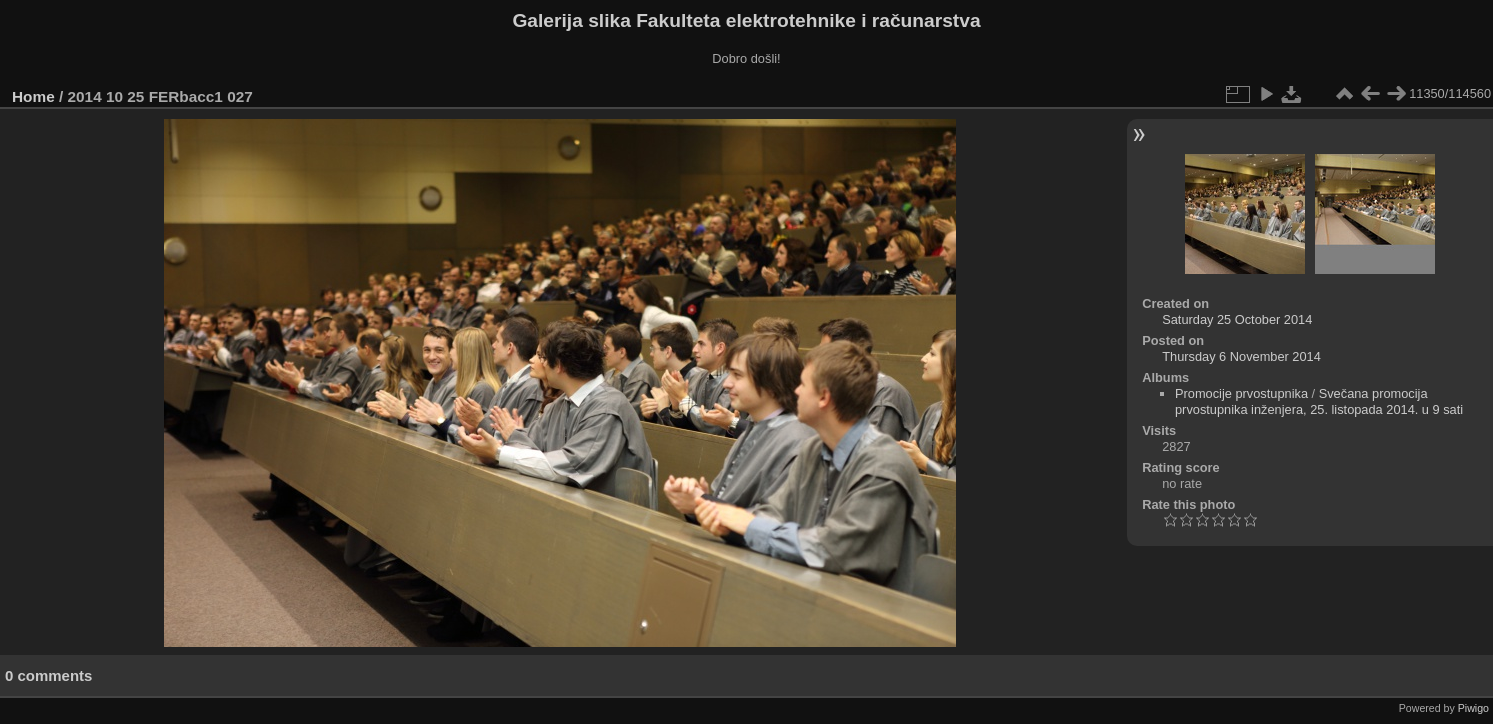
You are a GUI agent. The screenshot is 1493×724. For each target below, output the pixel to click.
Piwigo (1473, 708)
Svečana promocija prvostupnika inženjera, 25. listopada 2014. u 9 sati (1319, 401)
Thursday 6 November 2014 (1241, 356)
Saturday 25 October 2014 (1237, 319)
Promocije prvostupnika (1241, 393)
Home (33, 96)
